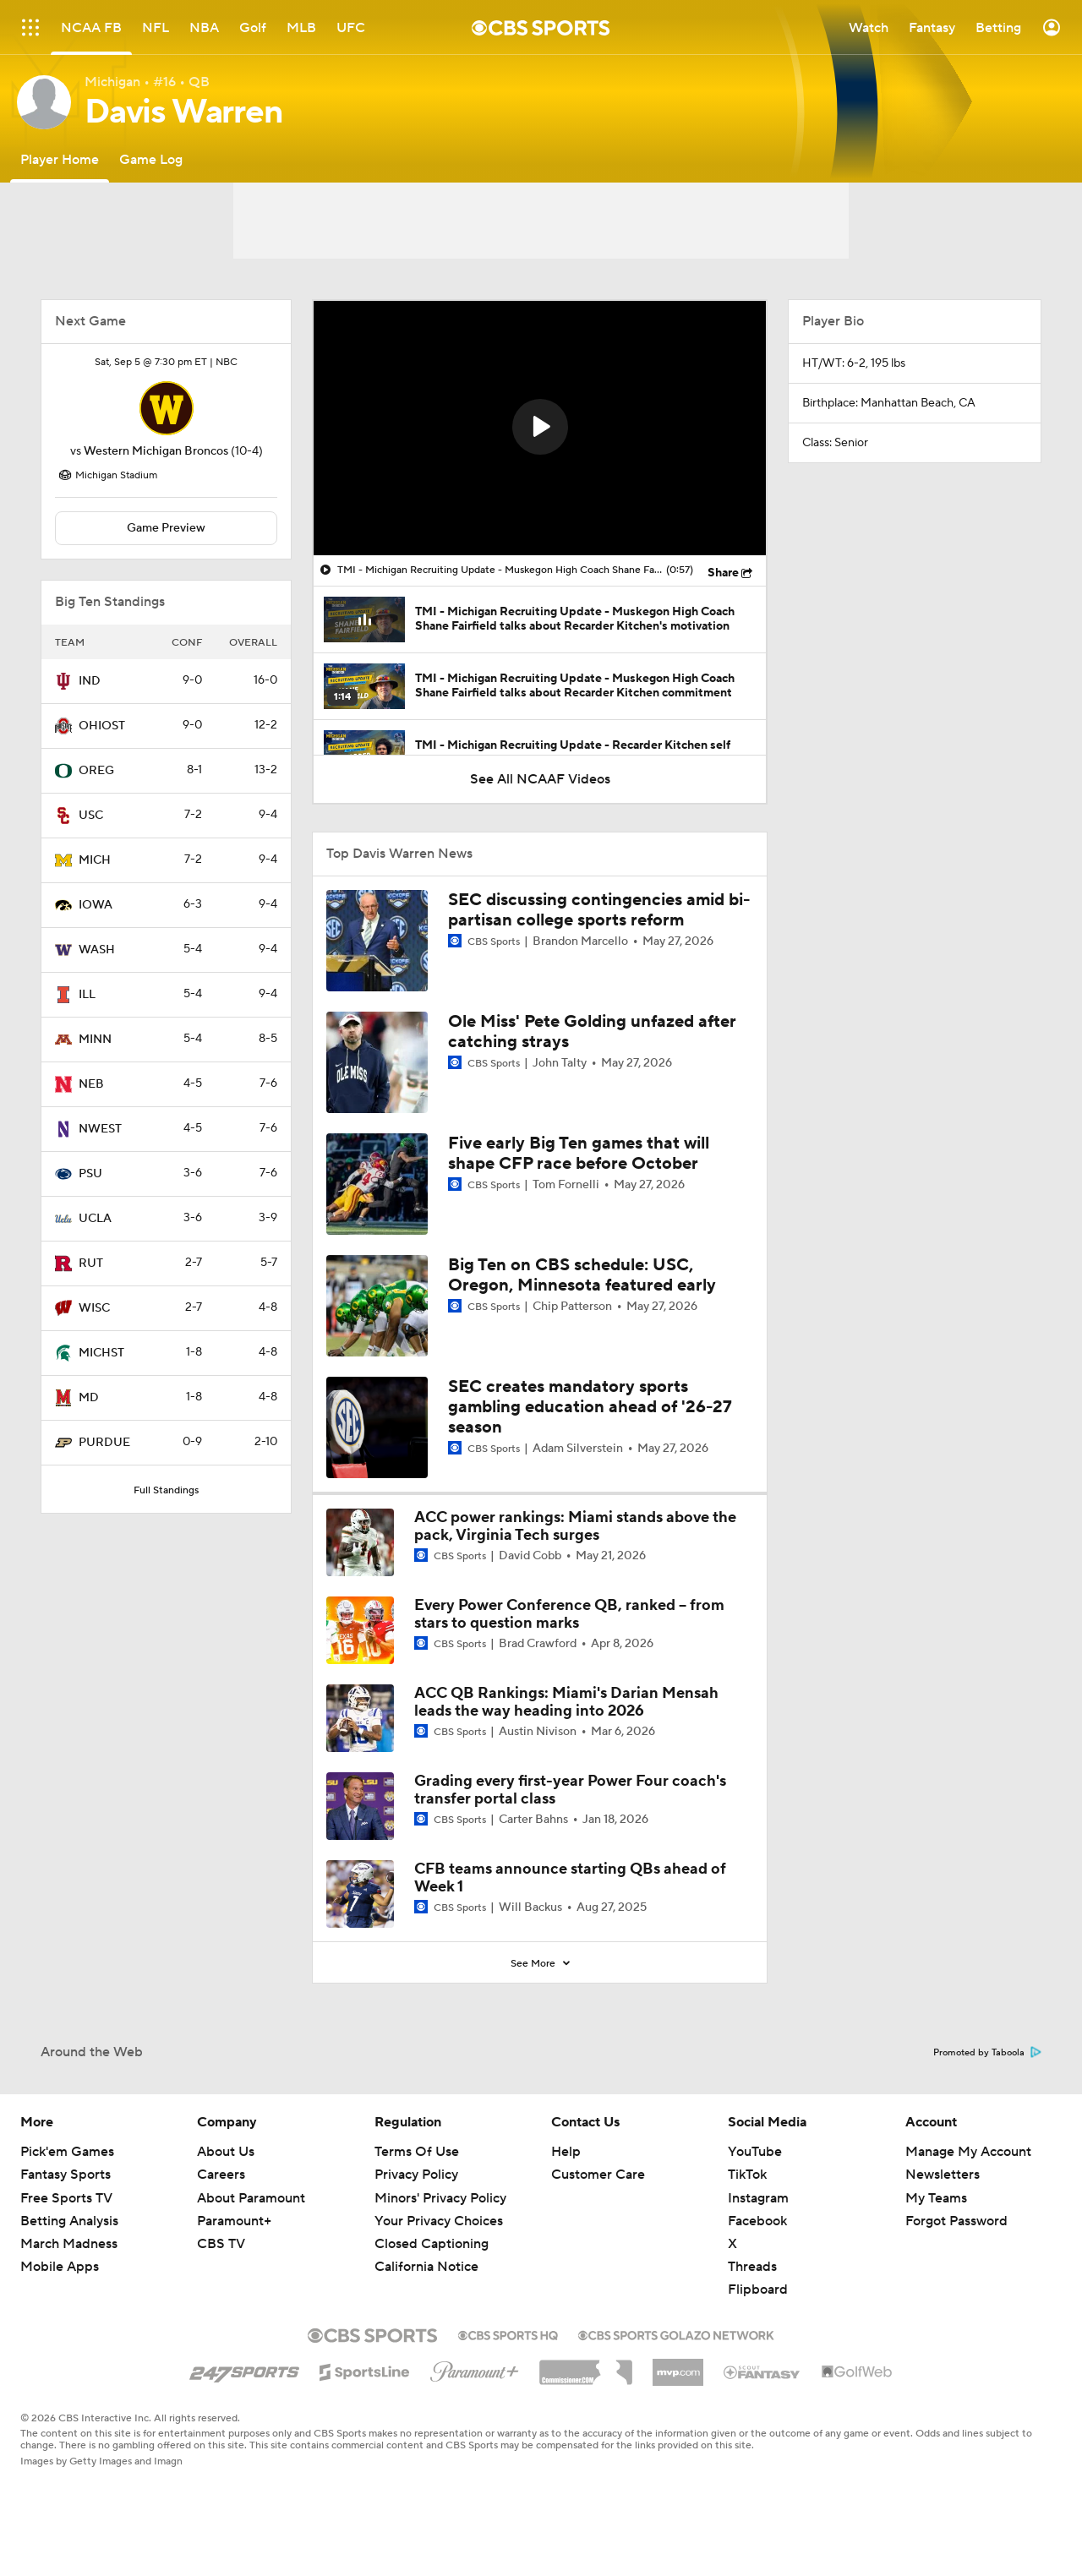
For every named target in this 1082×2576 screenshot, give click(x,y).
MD (89, 1397)
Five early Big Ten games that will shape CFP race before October (578, 1153)
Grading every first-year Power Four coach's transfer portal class (570, 1790)
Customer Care (598, 2174)
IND (90, 681)
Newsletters (942, 2174)
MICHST (101, 1353)
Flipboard (758, 2289)
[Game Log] (151, 159)
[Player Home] (59, 159)
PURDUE (104, 1442)
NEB (91, 1084)
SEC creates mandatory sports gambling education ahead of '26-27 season (589, 1407)
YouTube (755, 2151)
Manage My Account (968, 2151)
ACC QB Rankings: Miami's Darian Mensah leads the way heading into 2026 (566, 1703)
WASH (97, 950)
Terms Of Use (416, 2151)
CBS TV (221, 2243)
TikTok (747, 2174)
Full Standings (166, 1490)
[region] (540, 428)
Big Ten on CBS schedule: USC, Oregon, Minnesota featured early (582, 1275)
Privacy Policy (416, 2174)
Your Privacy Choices (438, 2221)
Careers (221, 2174)
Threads (752, 2266)
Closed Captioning (431, 2243)
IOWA (95, 905)
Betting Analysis (69, 2221)
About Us (225, 2151)
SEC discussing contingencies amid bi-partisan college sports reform (599, 910)
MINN (95, 1039)
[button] (540, 427)
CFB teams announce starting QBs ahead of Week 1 (570, 1878)
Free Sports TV (66, 2198)
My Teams (936, 2198)
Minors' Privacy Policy (440, 2198)
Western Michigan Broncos (156, 451)
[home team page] (166, 408)
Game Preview (166, 528)
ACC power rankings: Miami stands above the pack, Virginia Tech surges (575, 1527)
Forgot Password (956, 2221)
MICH (95, 860)
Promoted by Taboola (987, 2053)
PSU (90, 1174)
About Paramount (251, 2198)
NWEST (100, 1129)
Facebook (757, 2221)
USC (91, 815)
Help (566, 2151)
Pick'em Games (67, 2151)
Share (723, 573)
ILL (87, 994)
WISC (94, 1308)
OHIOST (102, 726)
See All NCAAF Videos (540, 779)
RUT (91, 1263)
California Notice (426, 2266)
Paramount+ (234, 2221)
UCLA (95, 1218)
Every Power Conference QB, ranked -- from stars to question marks (569, 1615)
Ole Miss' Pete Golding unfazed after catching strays (592, 1032)
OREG (96, 770)
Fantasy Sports (65, 2174)
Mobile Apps (59, 2266)
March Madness (68, 2243)
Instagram (758, 2198)
